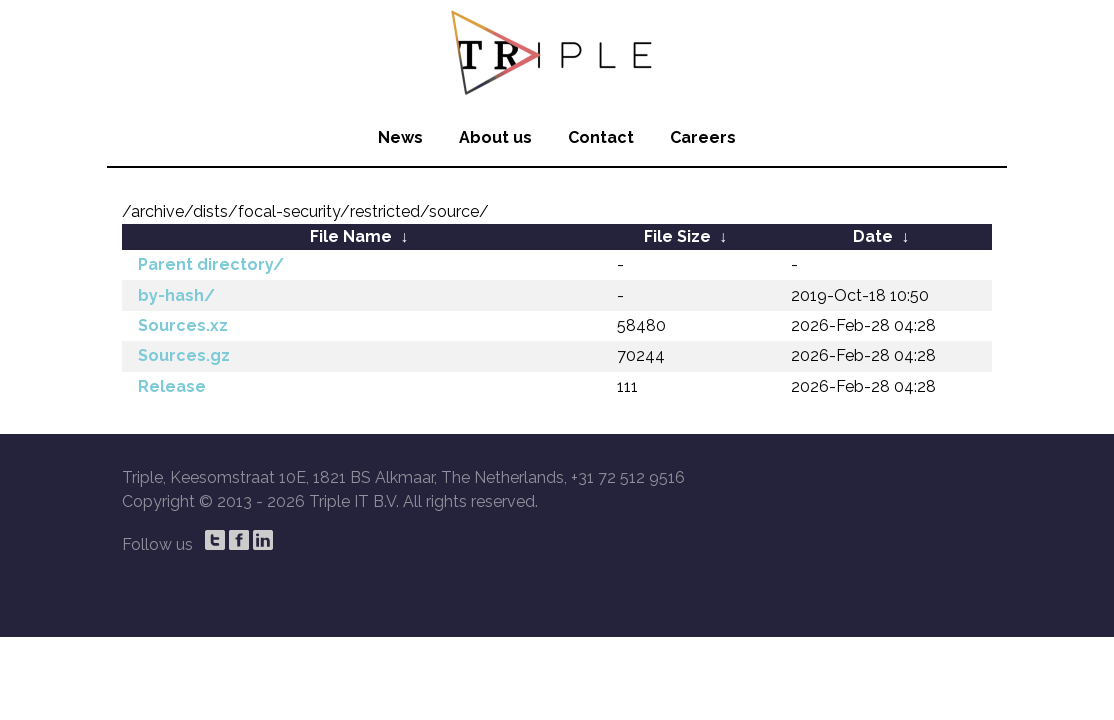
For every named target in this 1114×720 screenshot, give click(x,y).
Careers (703, 137)
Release (172, 386)
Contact (601, 137)
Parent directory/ (211, 264)
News (400, 137)
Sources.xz (183, 325)
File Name (351, 236)
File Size (677, 236)
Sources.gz (184, 355)
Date (873, 236)
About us (495, 137)
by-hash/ (176, 295)
